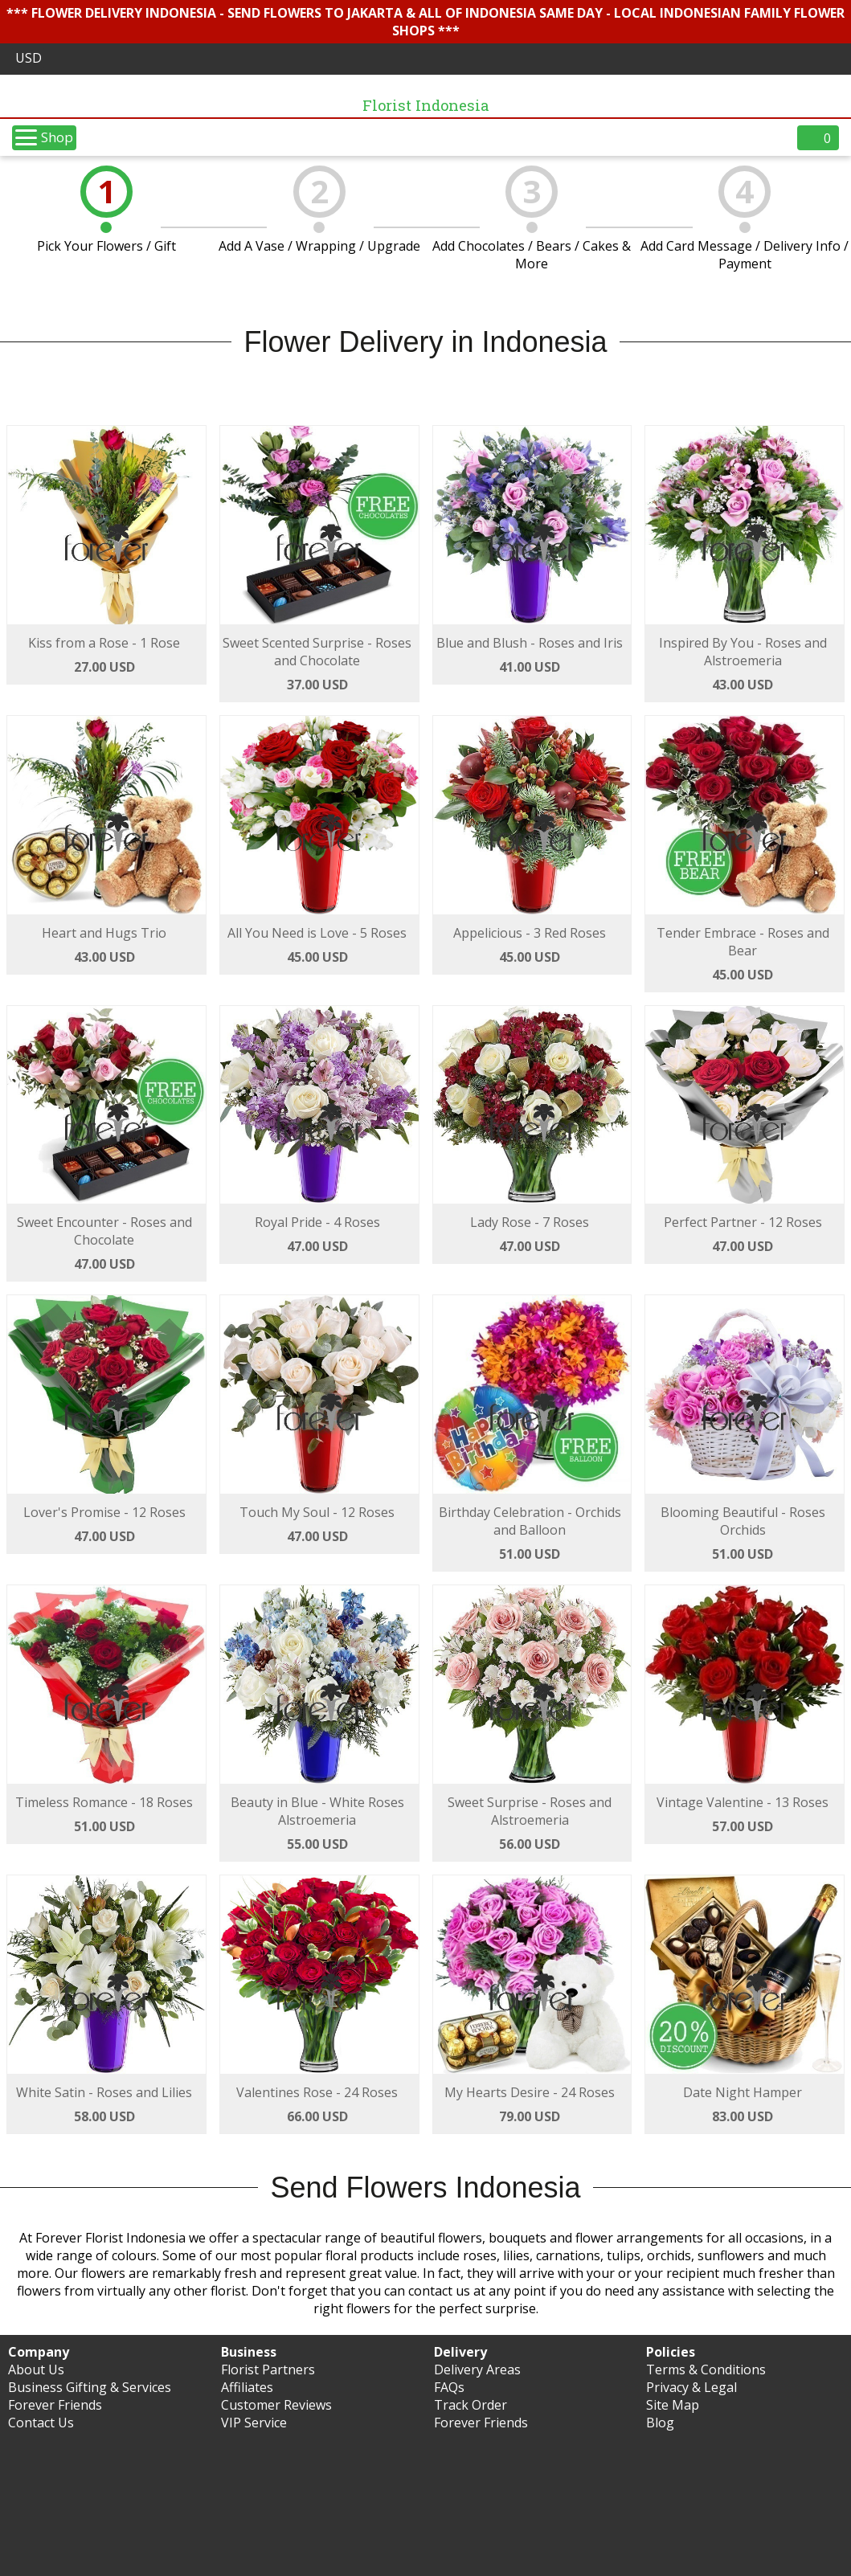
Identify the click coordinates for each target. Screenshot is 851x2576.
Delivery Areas (477, 2369)
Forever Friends (55, 2405)
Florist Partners (268, 2369)
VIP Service (254, 2422)
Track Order (470, 2405)
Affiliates (247, 2387)
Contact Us (41, 2422)
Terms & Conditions (706, 2369)
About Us (36, 2369)
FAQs (449, 2387)
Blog (660, 2422)
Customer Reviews (276, 2405)
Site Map (672, 2405)
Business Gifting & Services (89, 2387)
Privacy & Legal (691, 2387)
